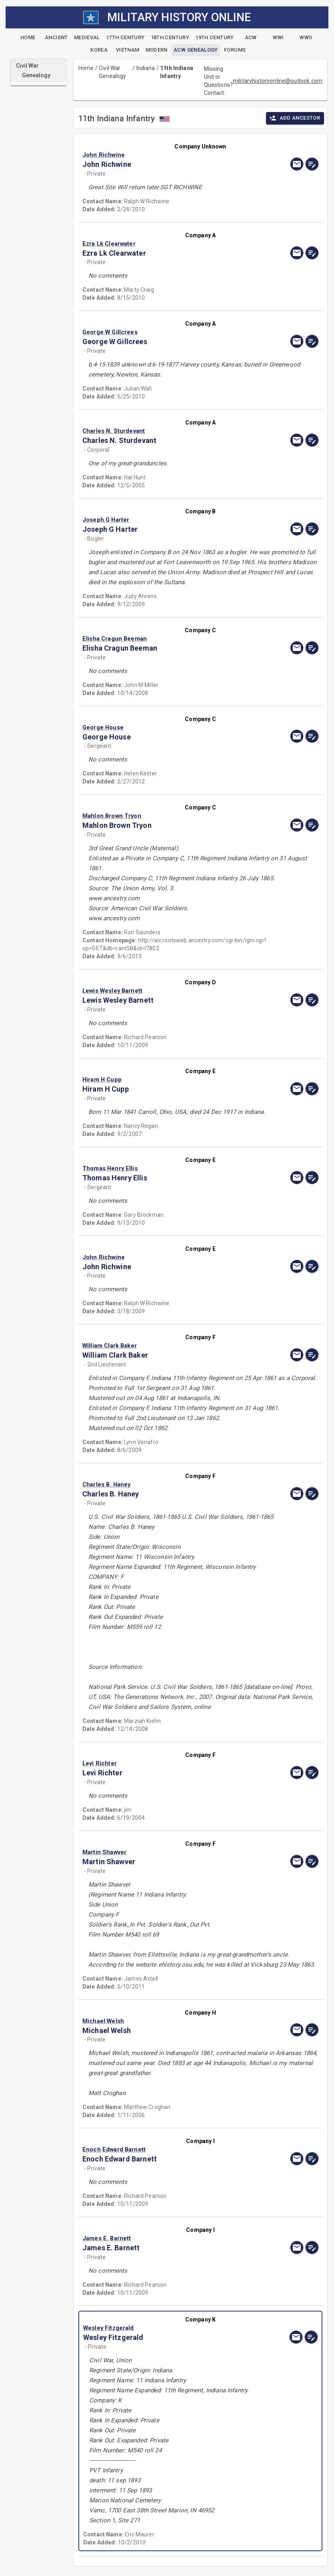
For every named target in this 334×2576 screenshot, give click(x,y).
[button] (165, 154)
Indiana (145, 68)
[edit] (312, 164)
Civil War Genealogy (112, 72)
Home (86, 68)
